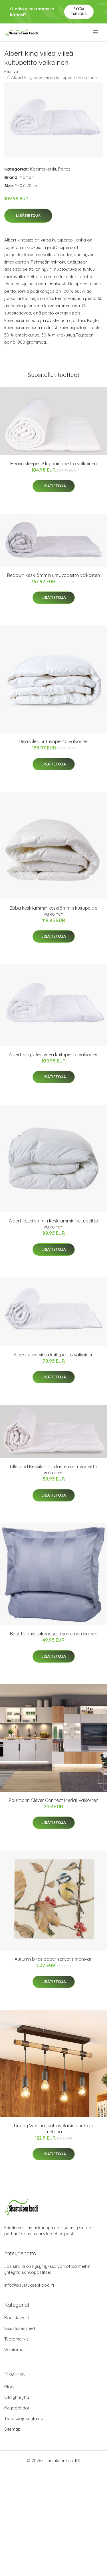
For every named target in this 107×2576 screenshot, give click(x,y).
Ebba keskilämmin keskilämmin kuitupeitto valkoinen (54, 911)
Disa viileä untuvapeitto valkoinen (53, 741)
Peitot (64, 169)
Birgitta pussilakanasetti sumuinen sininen (53, 1634)
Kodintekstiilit (43, 169)
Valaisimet (14, 2349)
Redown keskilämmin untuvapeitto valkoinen (53, 575)
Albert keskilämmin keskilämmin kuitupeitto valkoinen (53, 1224)
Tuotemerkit (16, 2339)
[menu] (96, 32)
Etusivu (11, 71)
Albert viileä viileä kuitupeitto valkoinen (54, 1355)
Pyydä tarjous (79, 11)
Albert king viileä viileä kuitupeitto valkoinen (53, 1054)
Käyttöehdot (16, 2408)
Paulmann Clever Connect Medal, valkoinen (53, 1800)
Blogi (9, 2386)
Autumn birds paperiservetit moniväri (53, 1959)
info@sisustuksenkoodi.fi (29, 2285)
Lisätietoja (28, 215)
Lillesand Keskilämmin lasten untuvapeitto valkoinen (53, 1469)
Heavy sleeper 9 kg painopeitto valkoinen (53, 463)
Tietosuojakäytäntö (23, 2418)
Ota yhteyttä (16, 2397)
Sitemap (12, 2429)
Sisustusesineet (19, 2328)
